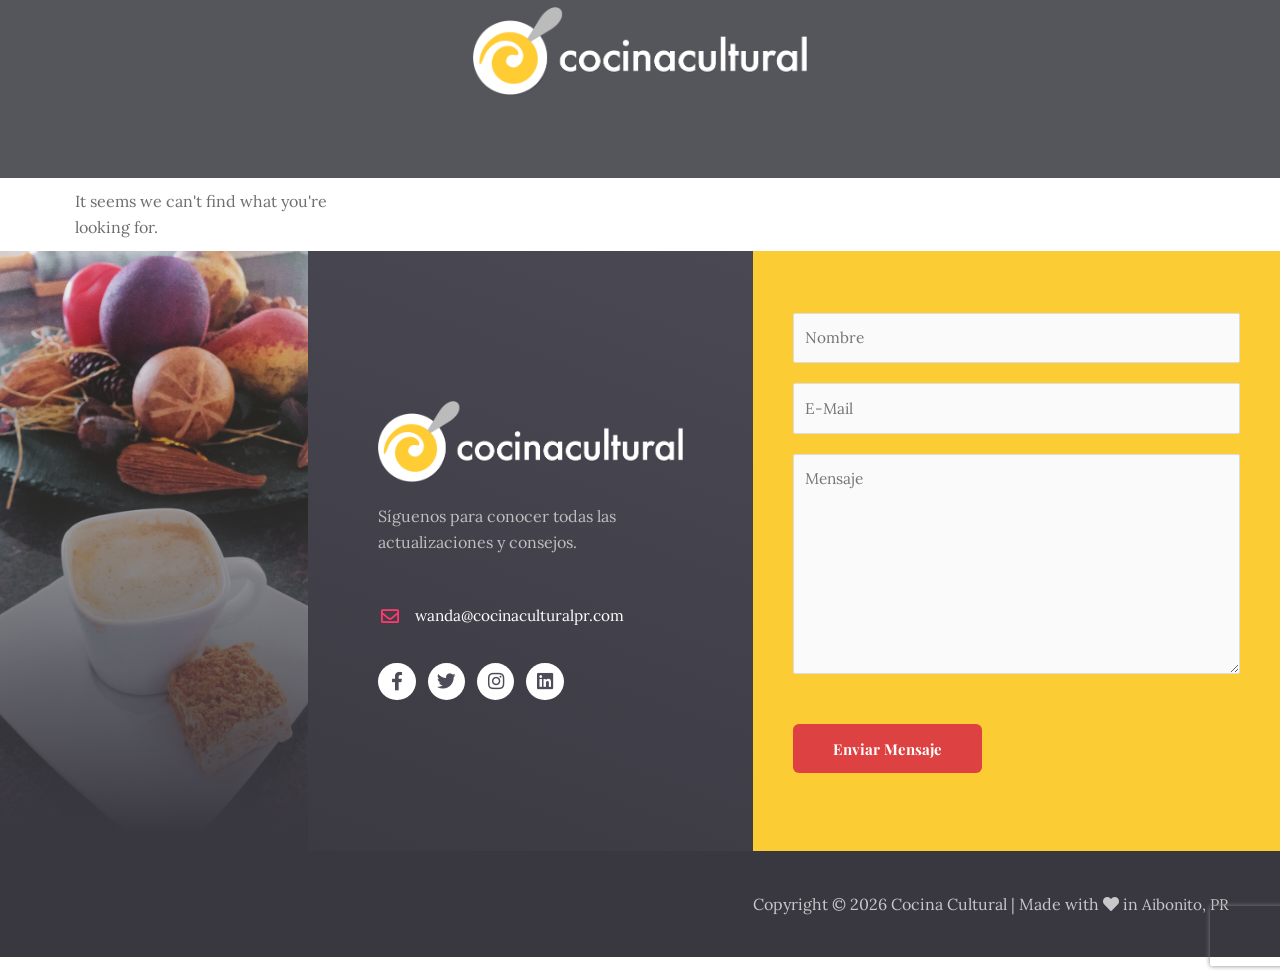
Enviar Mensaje (887, 774)
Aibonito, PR (1187, 927)
